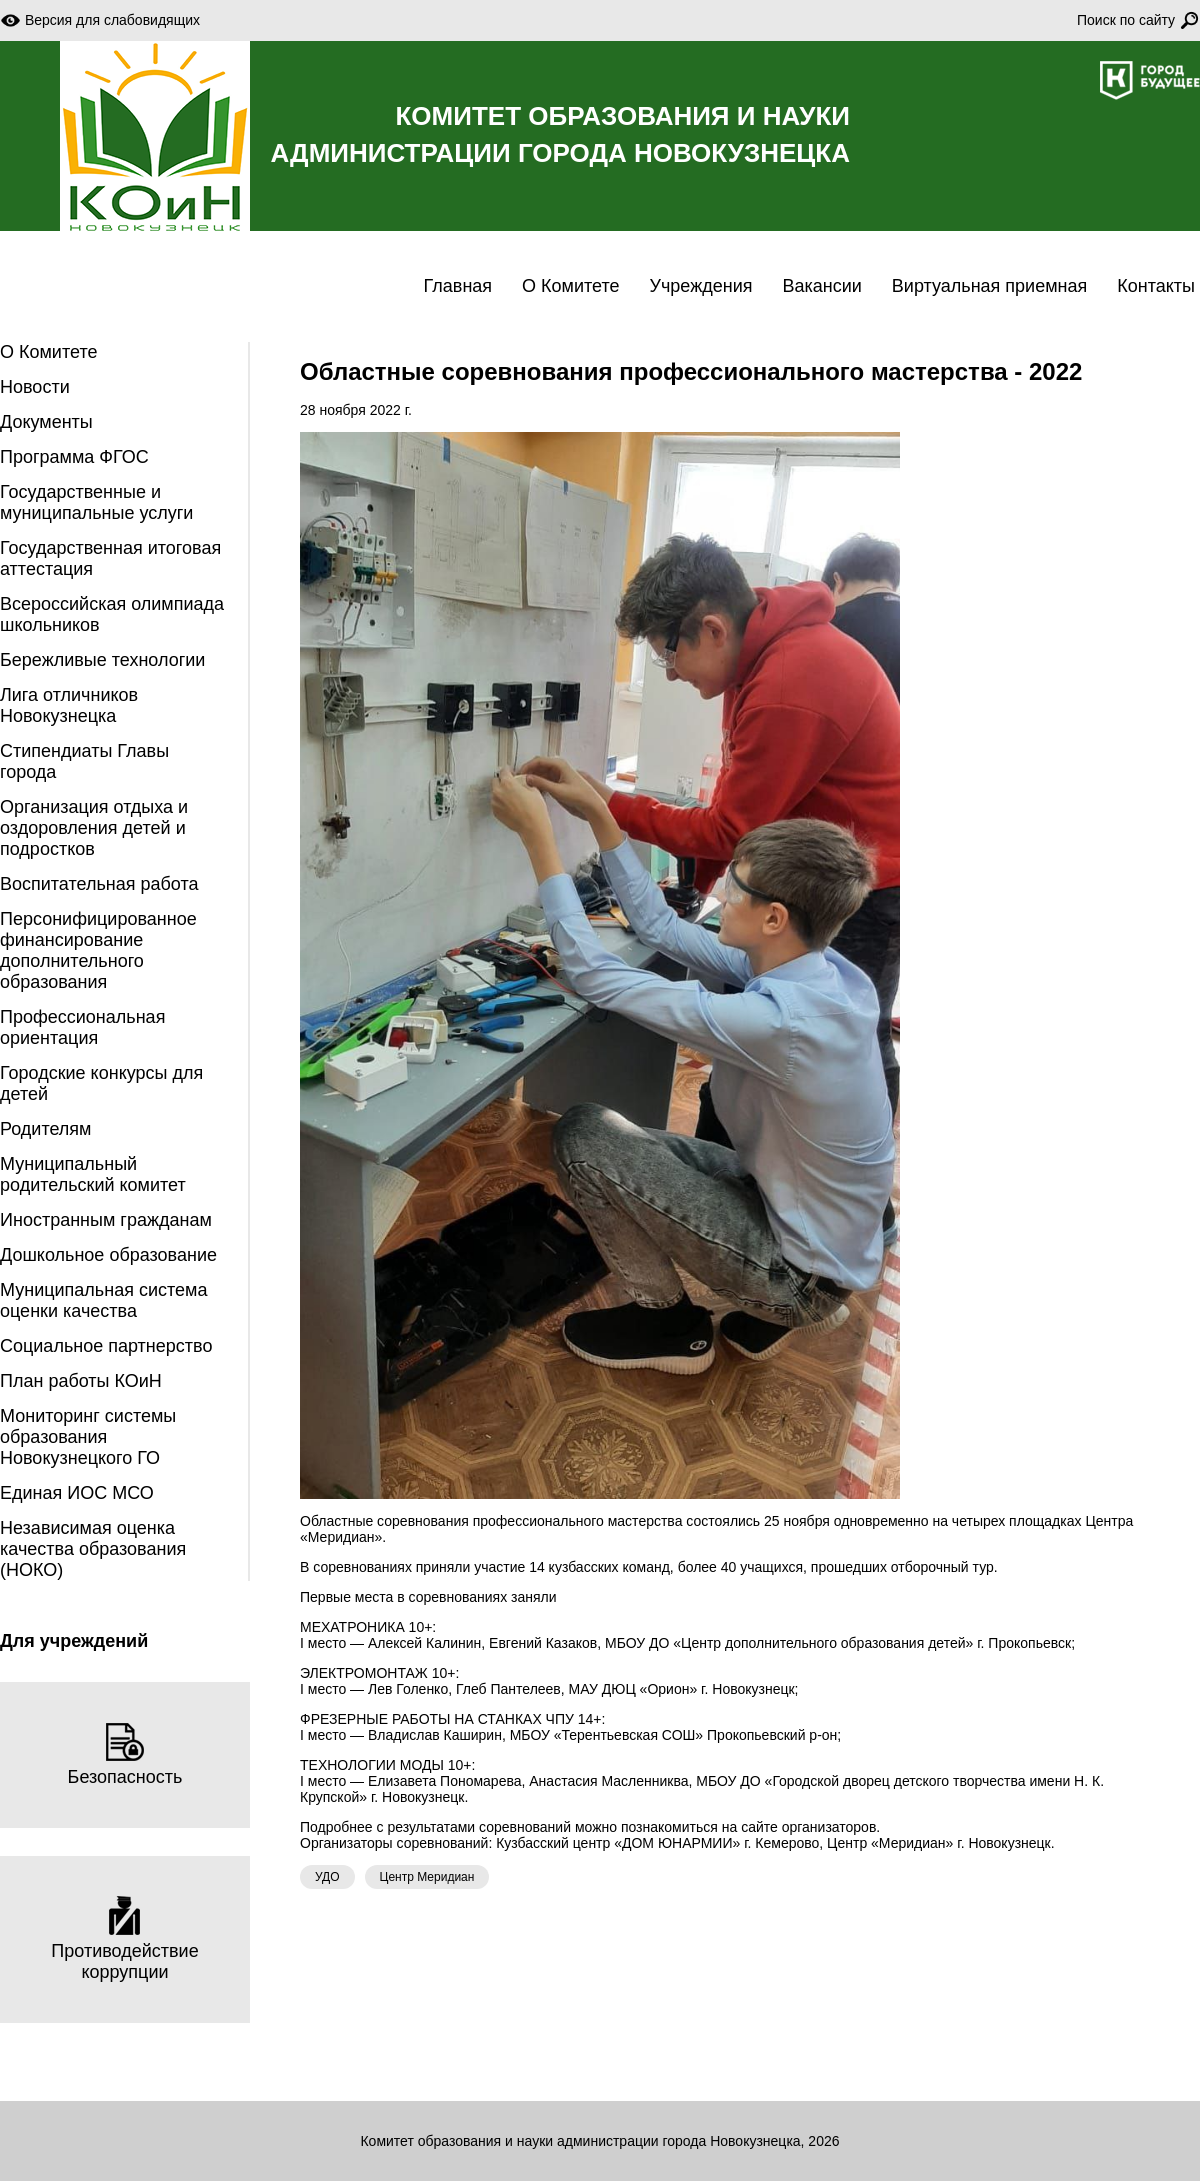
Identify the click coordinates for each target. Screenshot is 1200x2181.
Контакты (1156, 286)
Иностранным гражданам (106, 1220)
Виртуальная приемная (989, 286)
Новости (35, 387)
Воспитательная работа (99, 884)
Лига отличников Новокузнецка (69, 705)
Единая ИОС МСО (77, 1493)
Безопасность (125, 1754)
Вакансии (821, 286)
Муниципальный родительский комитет (93, 1174)
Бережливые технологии (102, 660)
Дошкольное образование (108, 1255)
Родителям (45, 1129)
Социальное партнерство (106, 1346)
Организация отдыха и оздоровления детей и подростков (94, 828)
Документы (46, 422)
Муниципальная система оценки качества (103, 1300)
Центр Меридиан (427, 1877)
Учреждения (701, 286)
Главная (458, 286)
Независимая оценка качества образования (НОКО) (93, 1549)
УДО (327, 1877)
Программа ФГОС (74, 457)
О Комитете (570, 286)
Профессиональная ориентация (82, 1027)
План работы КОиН (81, 1381)
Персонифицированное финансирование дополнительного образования (98, 950)
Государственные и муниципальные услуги (96, 502)
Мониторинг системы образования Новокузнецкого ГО (88, 1437)
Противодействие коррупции (124, 1939)
